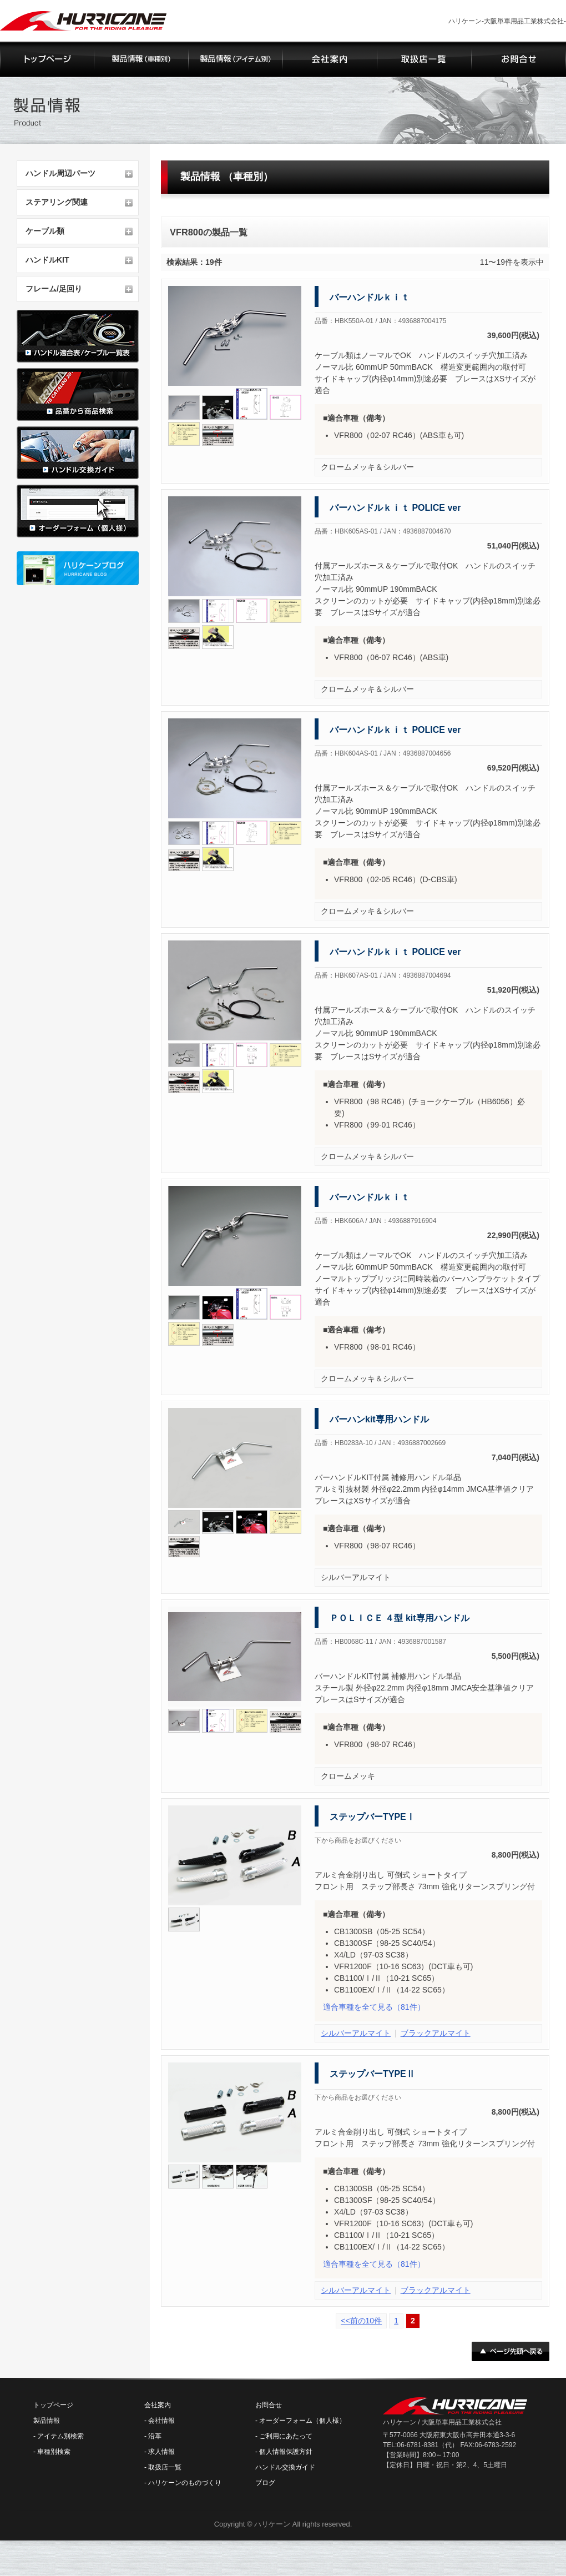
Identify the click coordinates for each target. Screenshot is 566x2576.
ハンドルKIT (47, 259)
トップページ (53, 2405)
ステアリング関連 (57, 202)
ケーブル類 (45, 231)
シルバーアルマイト (356, 2033)
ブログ (265, 2483)
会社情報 (161, 2420)
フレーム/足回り (54, 288)
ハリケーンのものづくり (184, 2483)
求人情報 (161, 2452)
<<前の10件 (361, 2320)
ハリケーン (272, 2524)
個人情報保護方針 (285, 2452)
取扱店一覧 (164, 2467)
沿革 (154, 2436)
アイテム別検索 (60, 2436)
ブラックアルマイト (436, 2033)
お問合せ (268, 2405)
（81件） (374, 2007)
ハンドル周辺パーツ (60, 173)
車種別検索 (53, 2452)
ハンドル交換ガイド (285, 2467)
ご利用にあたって (285, 2436)
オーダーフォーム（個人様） (302, 2420)
